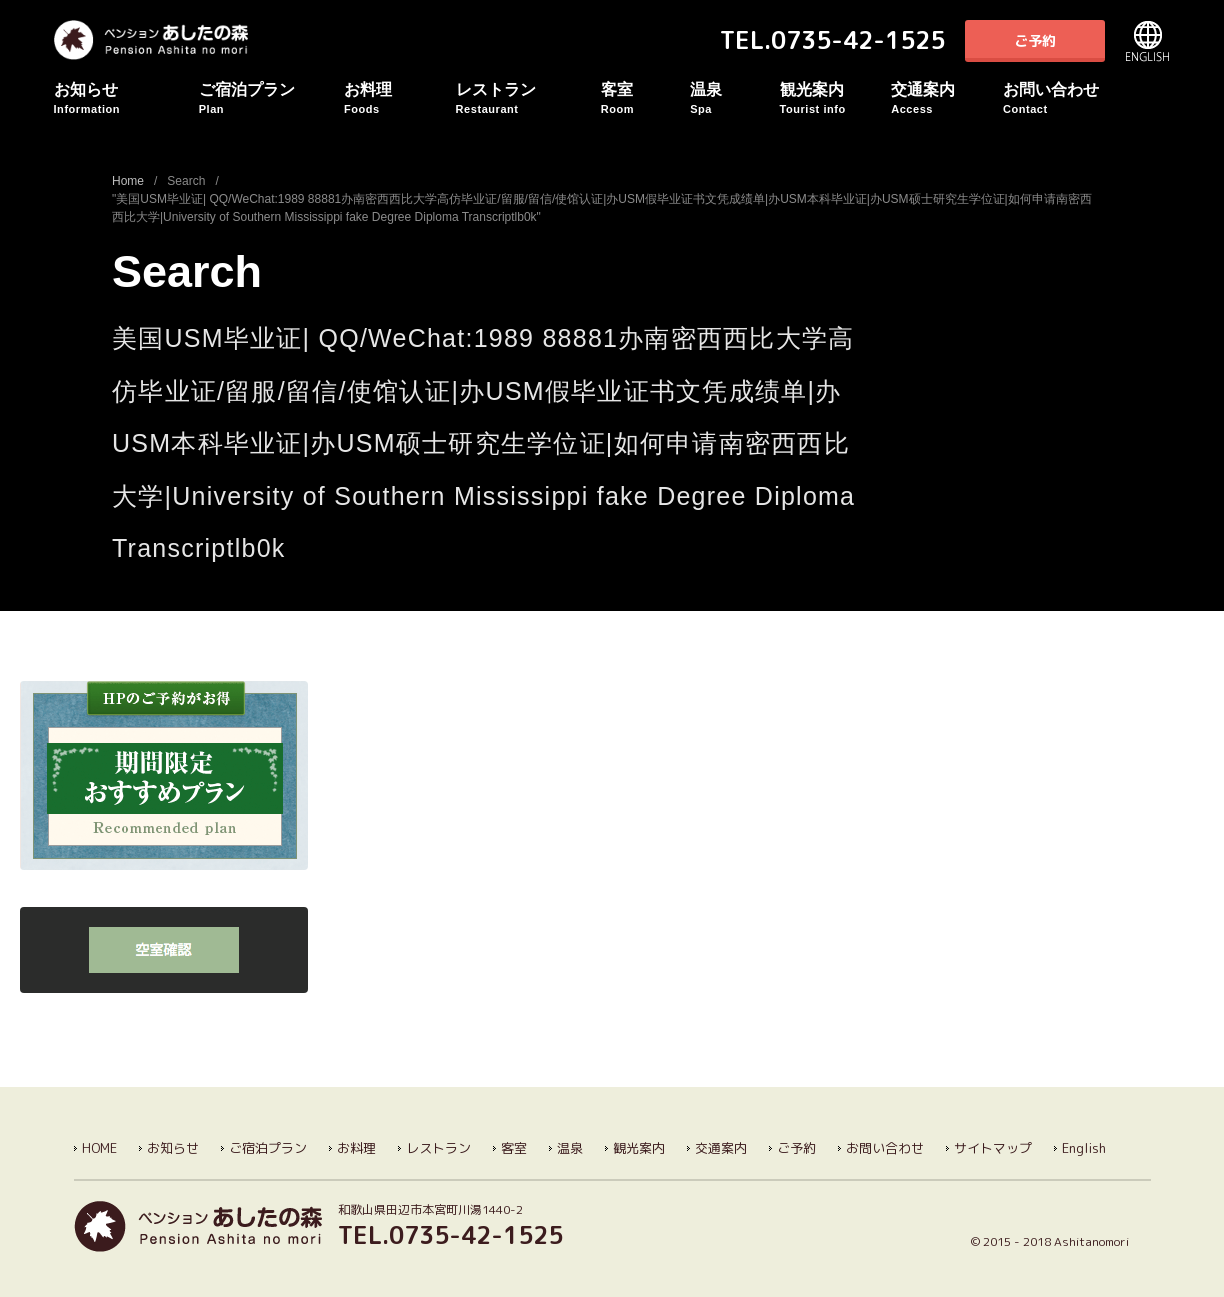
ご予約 (1035, 40)
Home (128, 181)
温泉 (734, 98)
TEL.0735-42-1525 (832, 40)
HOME (99, 1148)
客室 (645, 98)
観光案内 (836, 98)
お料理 (400, 98)
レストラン (528, 98)
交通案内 (947, 98)
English (1148, 41)
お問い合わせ (1075, 98)
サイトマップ (993, 1148)
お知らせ (126, 98)
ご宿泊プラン (271, 98)
